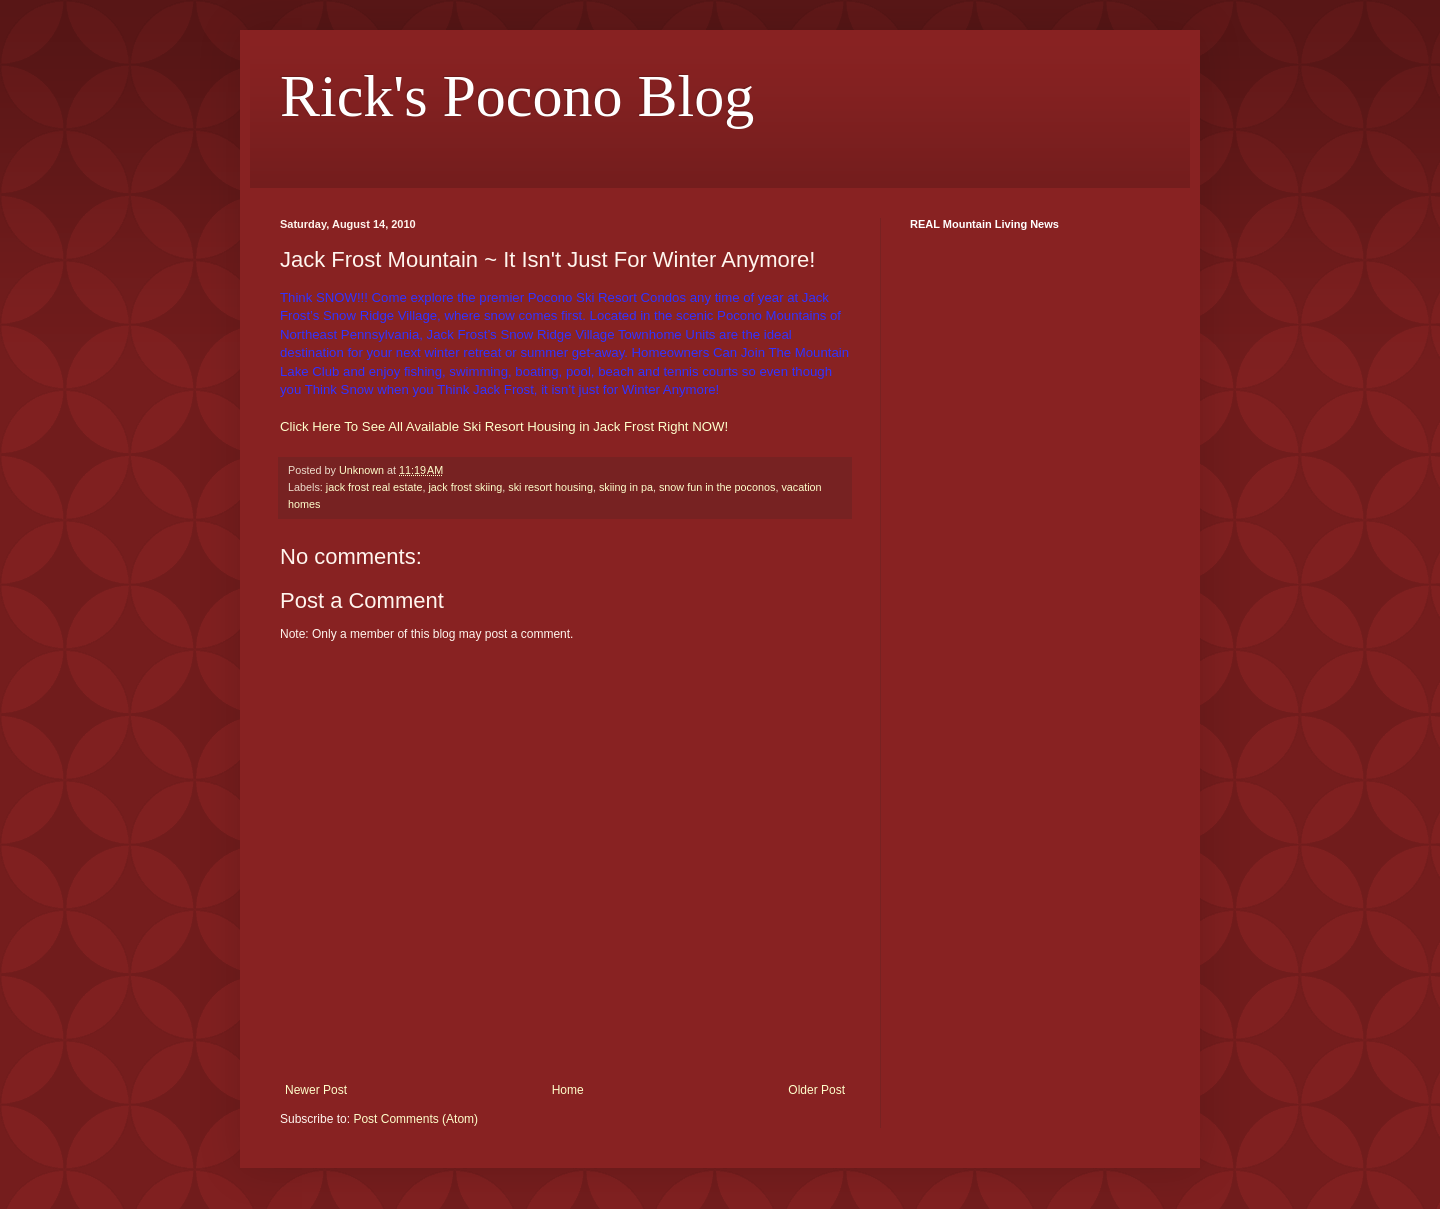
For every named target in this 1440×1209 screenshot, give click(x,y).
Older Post (816, 1090)
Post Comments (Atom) (415, 1119)
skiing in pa (626, 487)
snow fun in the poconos (717, 487)
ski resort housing (550, 487)
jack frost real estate (374, 487)
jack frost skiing (465, 487)
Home (568, 1090)
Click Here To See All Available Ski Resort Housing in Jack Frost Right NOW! (504, 426)
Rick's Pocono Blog (517, 96)
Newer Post (316, 1090)
